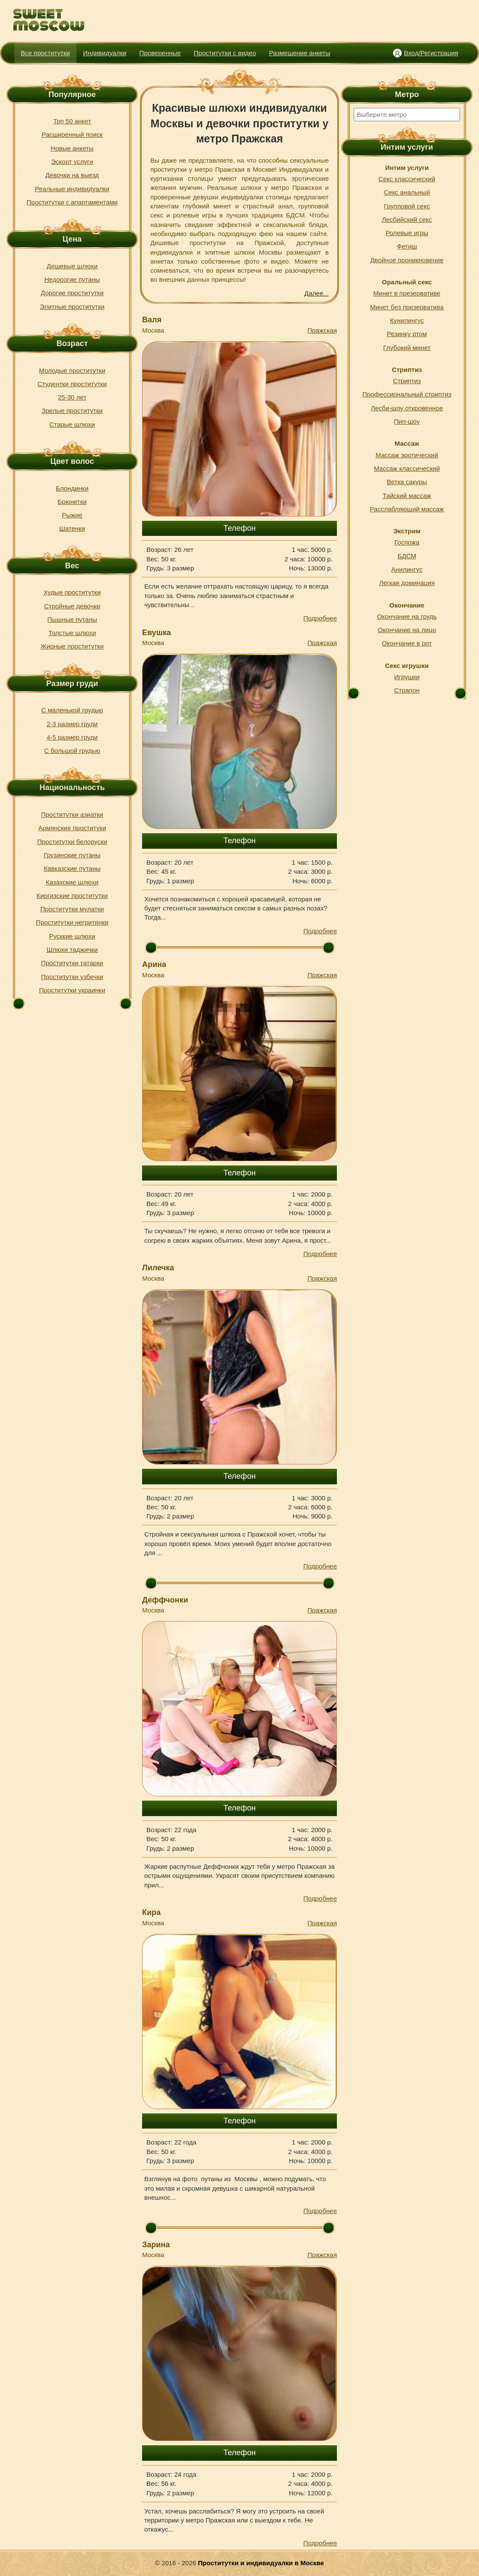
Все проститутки (45, 53)
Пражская (322, 330)
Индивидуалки (105, 53)
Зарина (156, 2244)
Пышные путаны (72, 619)
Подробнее (320, 618)
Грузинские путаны (72, 855)
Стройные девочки (72, 606)
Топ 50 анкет (72, 121)
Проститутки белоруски (72, 841)
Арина (154, 964)
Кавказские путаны (72, 868)
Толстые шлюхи (72, 632)
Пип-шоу (407, 421)
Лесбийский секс (407, 219)
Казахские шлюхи (72, 882)
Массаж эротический (407, 455)
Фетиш (407, 246)
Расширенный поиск (71, 134)
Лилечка (158, 1267)
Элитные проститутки (72, 306)
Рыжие (72, 515)
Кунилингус (407, 320)
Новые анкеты (72, 148)
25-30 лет (72, 397)
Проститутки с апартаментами (72, 202)
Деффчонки (165, 1600)
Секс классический (406, 179)
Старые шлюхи (72, 424)
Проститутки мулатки (72, 909)
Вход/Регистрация (431, 53)
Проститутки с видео (225, 53)
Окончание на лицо (406, 629)
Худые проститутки (72, 592)
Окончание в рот (407, 643)
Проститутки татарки (72, 963)
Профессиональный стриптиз (406, 394)
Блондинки (72, 488)
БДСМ (406, 556)
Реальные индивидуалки (72, 188)
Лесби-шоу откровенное (407, 408)
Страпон (406, 690)
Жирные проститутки (72, 646)
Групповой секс (407, 206)
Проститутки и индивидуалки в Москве (261, 2563)
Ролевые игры (407, 232)
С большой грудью (72, 750)
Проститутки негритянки (72, 922)
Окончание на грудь (407, 616)
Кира (151, 1912)
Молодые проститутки (72, 370)
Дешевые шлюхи (72, 266)
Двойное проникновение (407, 260)
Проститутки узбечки (72, 976)
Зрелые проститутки (71, 410)
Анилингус (406, 569)
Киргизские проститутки (72, 895)
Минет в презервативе (406, 293)
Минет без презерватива (407, 307)
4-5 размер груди (72, 737)
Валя (152, 319)
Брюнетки (71, 501)
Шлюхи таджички (72, 949)
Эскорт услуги (72, 161)
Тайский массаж (407, 495)
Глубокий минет (407, 347)
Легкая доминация (407, 582)
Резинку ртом (407, 333)
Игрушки (407, 676)
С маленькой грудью (72, 710)
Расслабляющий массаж (407, 509)
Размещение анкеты (299, 53)
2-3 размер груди (72, 723)
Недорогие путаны (72, 279)
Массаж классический (407, 468)
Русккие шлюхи (72, 936)
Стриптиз (407, 380)
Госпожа (406, 542)
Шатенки (72, 528)
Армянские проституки (72, 827)
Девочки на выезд (72, 175)
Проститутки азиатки (72, 814)
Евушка (156, 632)
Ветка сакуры (407, 481)
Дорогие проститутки (72, 292)
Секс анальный (407, 192)
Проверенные (160, 53)
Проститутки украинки (72, 990)
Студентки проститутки (72, 383)
